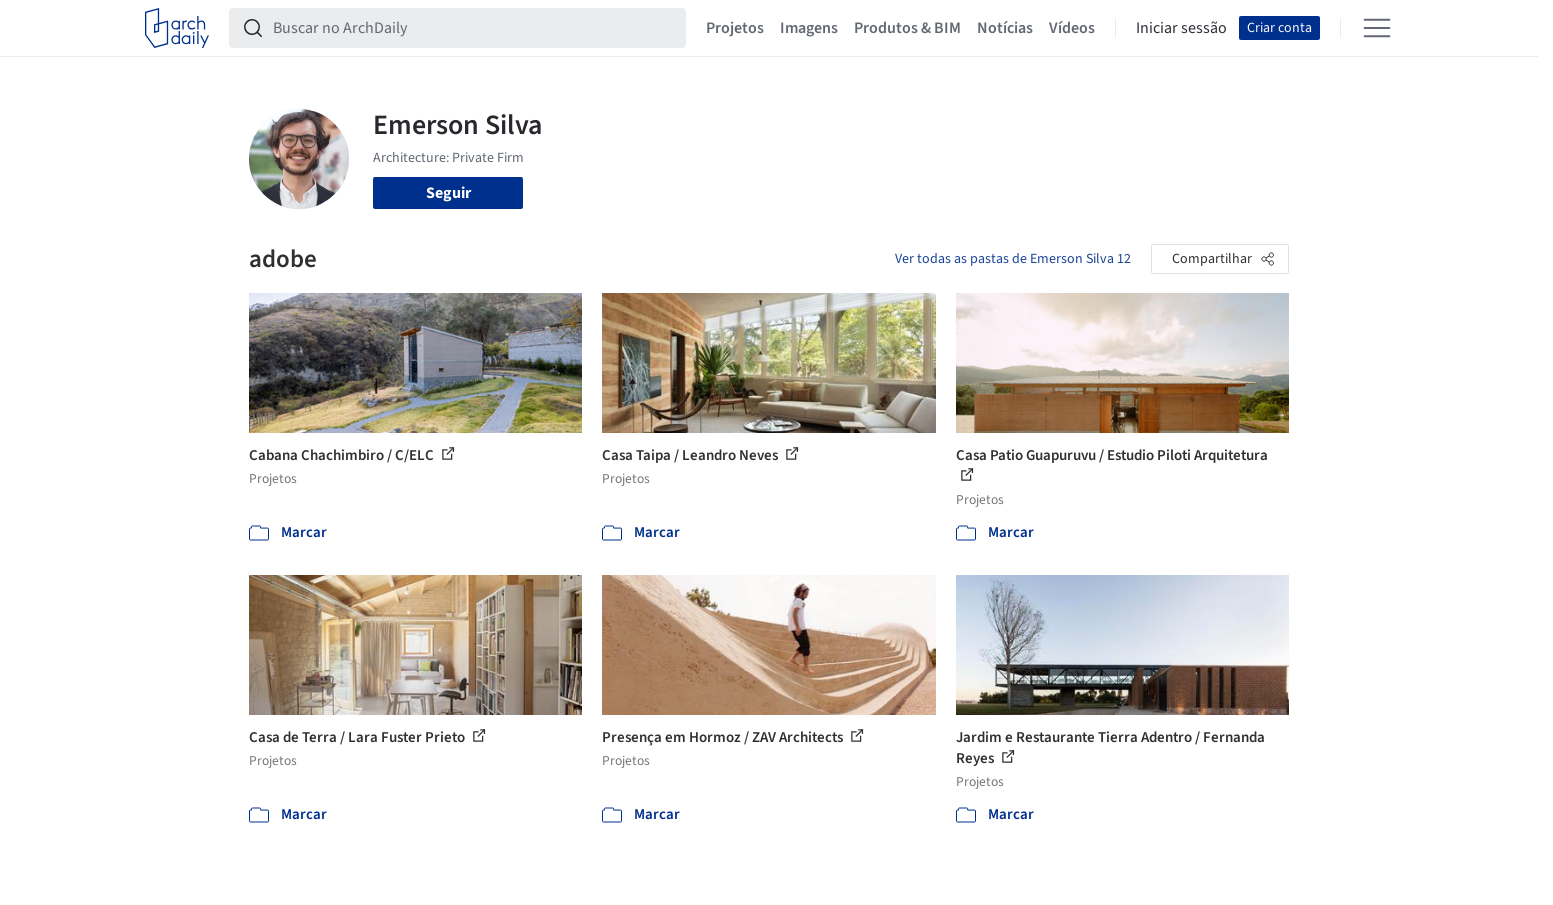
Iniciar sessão (1181, 28)
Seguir (448, 193)
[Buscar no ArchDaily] (473, 28)
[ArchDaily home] (177, 28)
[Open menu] (1377, 28)
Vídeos (1072, 28)
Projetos (735, 28)
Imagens (809, 28)
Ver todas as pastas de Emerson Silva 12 (1013, 259)
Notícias (1005, 28)
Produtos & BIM (907, 28)
